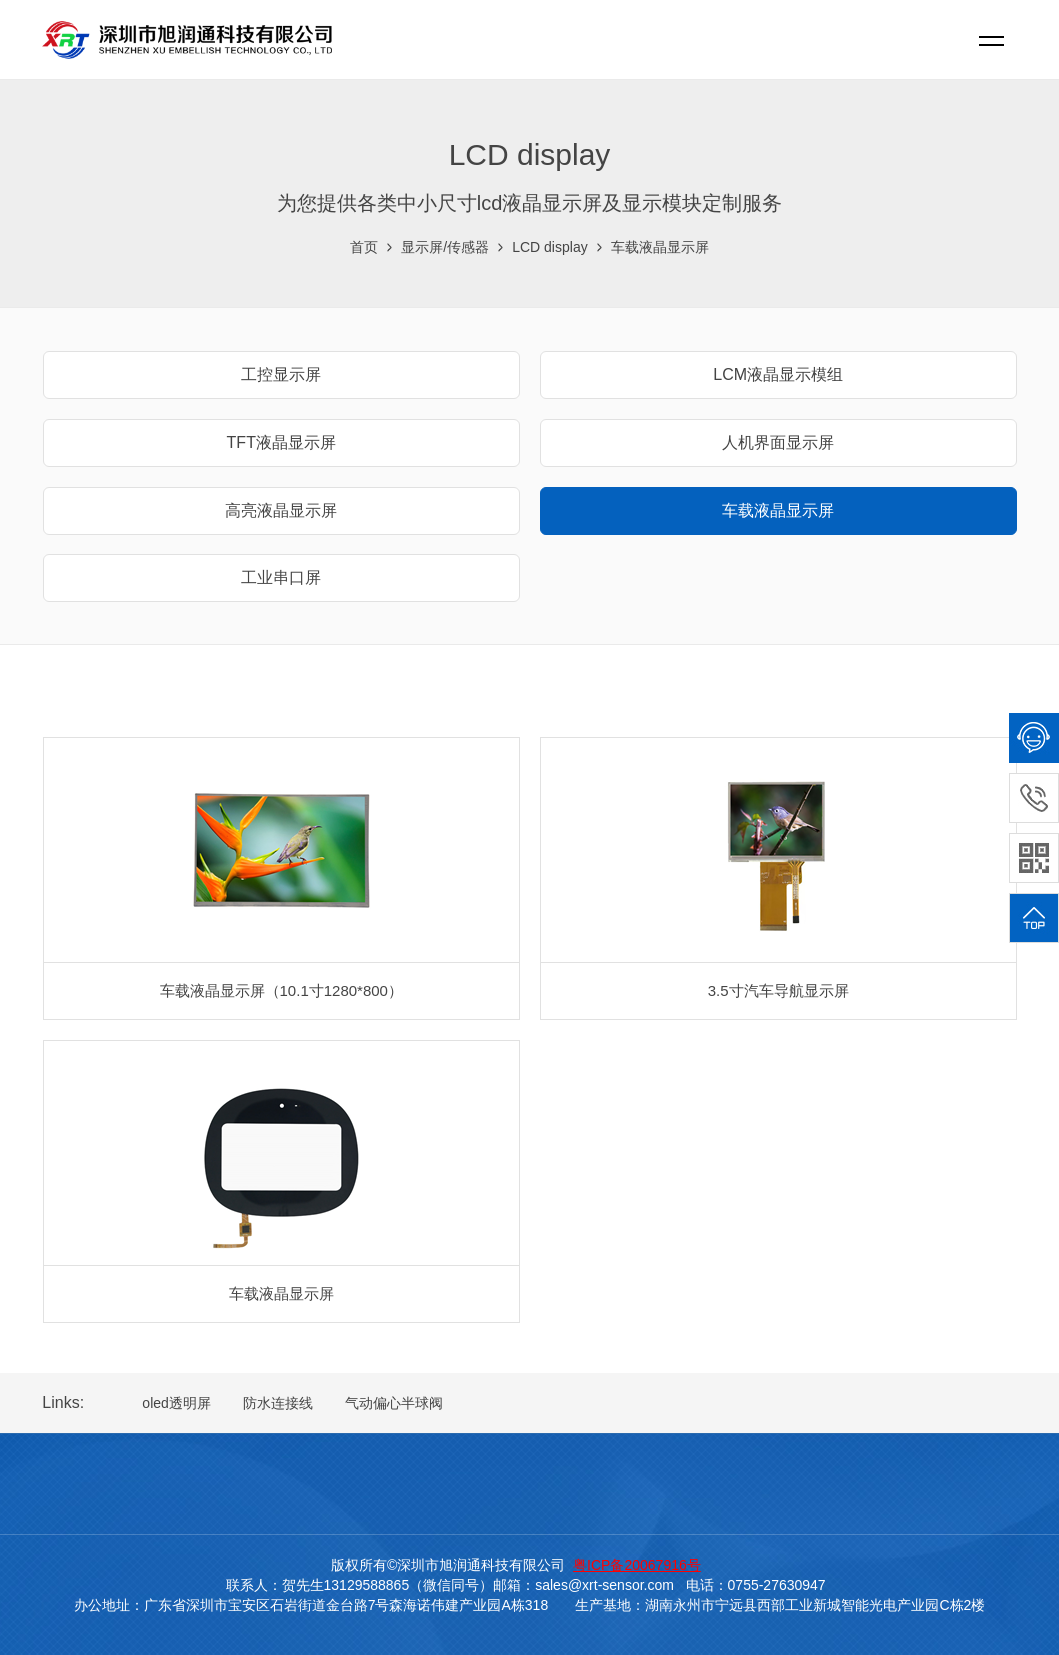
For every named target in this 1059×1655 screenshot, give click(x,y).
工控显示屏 (281, 374)
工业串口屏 (281, 577)
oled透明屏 (176, 1403)
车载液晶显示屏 (660, 247)
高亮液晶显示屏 (281, 510)
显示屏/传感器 (445, 247)
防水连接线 (278, 1403)
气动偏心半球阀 (394, 1403)
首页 (364, 247)
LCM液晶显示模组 (778, 374)
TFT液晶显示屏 (281, 442)
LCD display (549, 247)
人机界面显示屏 (778, 442)
